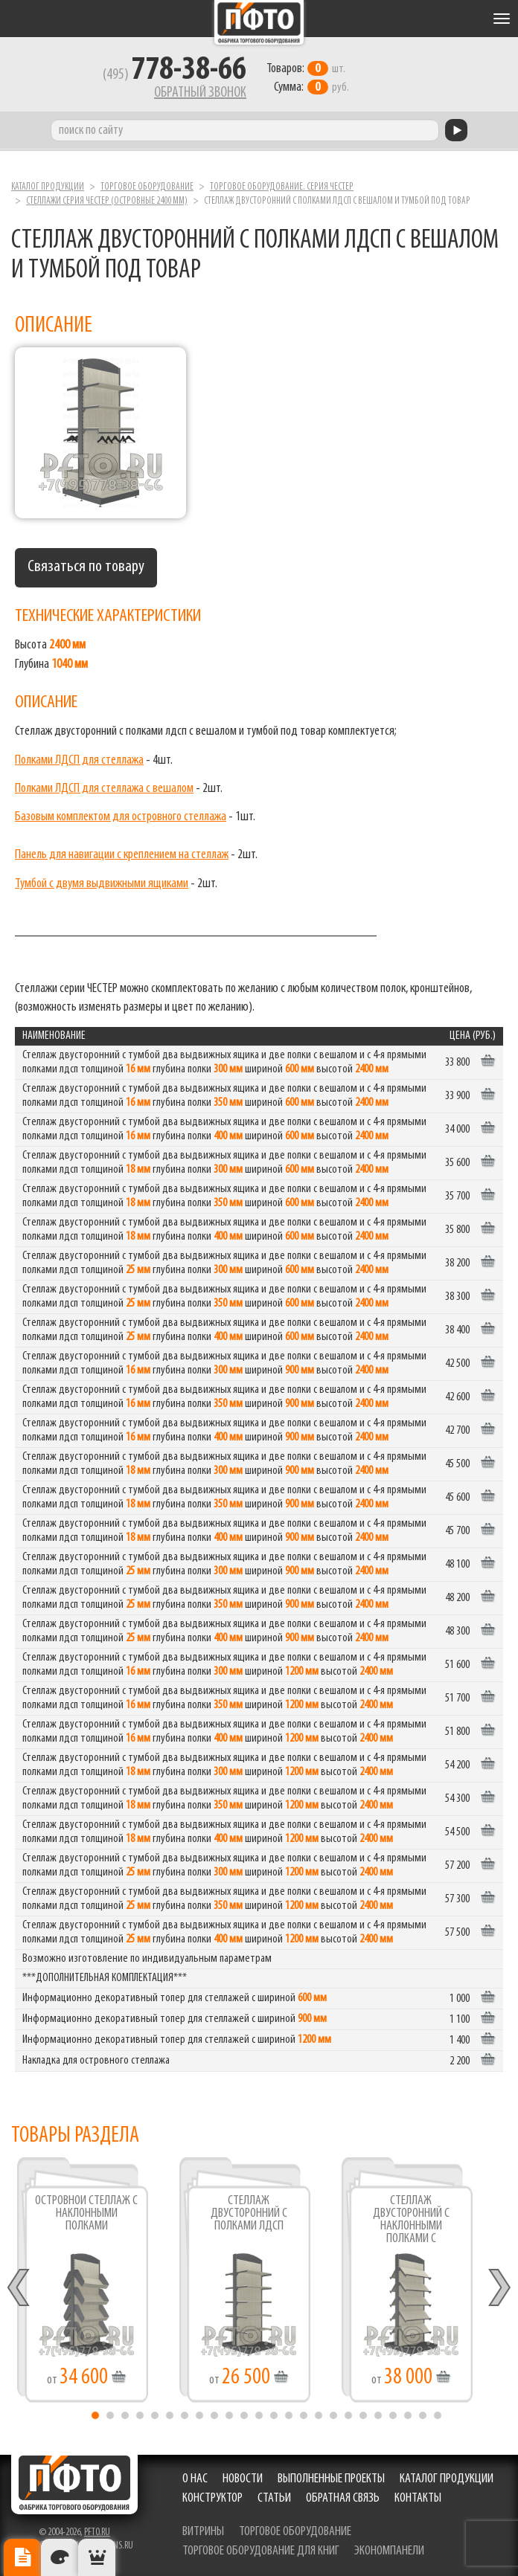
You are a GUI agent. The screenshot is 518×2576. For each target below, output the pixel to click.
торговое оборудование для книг (260, 2551)
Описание (22, 2557)
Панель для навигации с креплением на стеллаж (121, 855)
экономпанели (389, 2551)
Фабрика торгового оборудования (259, 22)
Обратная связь (343, 2498)
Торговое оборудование (147, 187)
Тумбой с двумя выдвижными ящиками (101, 884)
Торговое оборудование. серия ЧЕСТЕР (282, 187)
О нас (195, 2479)
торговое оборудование (295, 2532)
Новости (243, 2479)
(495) (174, 75)
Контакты (417, 2498)
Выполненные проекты (331, 2479)
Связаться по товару (86, 567)
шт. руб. (307, 78)
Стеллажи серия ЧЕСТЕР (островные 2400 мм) (107, 201)
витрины (203, 2532)
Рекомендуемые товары (96, 2557)
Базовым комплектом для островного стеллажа (120, 817)
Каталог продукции (47, 187)
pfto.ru (97, 2532)
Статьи (274, 2498)
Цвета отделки (59, 2557)
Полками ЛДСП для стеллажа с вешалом (104, 789)
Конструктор (212, 2498)
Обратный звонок (200, 93)
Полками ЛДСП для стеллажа (79, 760)
